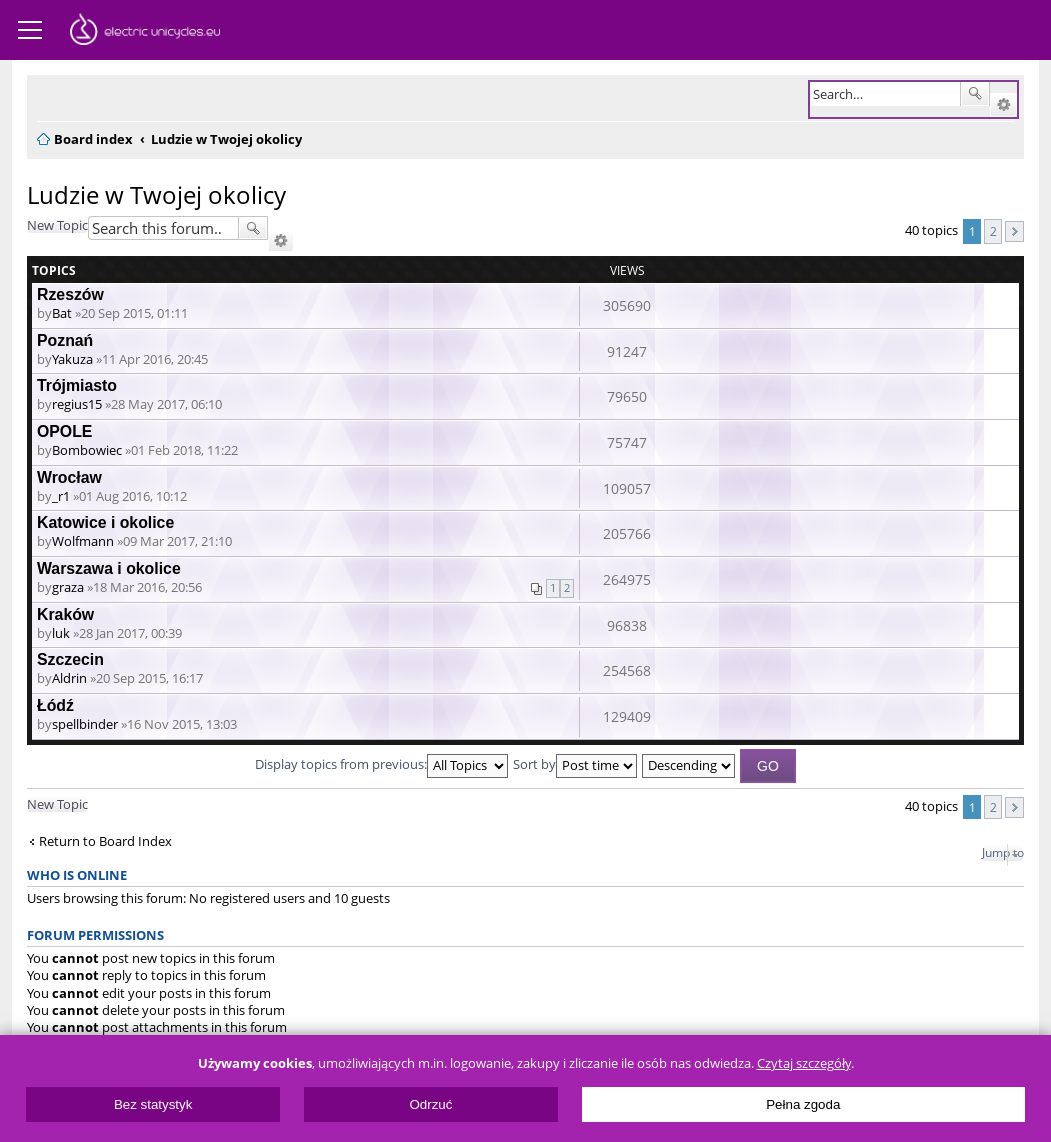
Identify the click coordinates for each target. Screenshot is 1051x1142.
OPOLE (64, 431)
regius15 (77, 404)
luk (61, 633)
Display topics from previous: (381, 764)
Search (975, 94)
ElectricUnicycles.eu (145, 32)
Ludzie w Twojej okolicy (156, 194)
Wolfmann (83, 541)
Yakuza (72, 359)
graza (68, 587)
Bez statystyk (153, 1104)
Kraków (65, 614)
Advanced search (1003, 105)
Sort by (575, 764)
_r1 (61, 496)
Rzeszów (70, 294)
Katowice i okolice (105, 522)
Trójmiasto (77, 385)
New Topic (57, 225)
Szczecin (70, 659)
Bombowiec (87, 450)
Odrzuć (430, 1104)
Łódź (55, 705)
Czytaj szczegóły (804, 1063)
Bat (62, 313)
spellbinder (85, 724)
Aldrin (69, 678)
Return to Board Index (105, 841)
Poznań (65, 340)
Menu (30, 30)
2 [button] (993, 231)
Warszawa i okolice (109, 568)
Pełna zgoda (803, 1104)
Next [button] (1014, 231)
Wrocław (69, 477)
